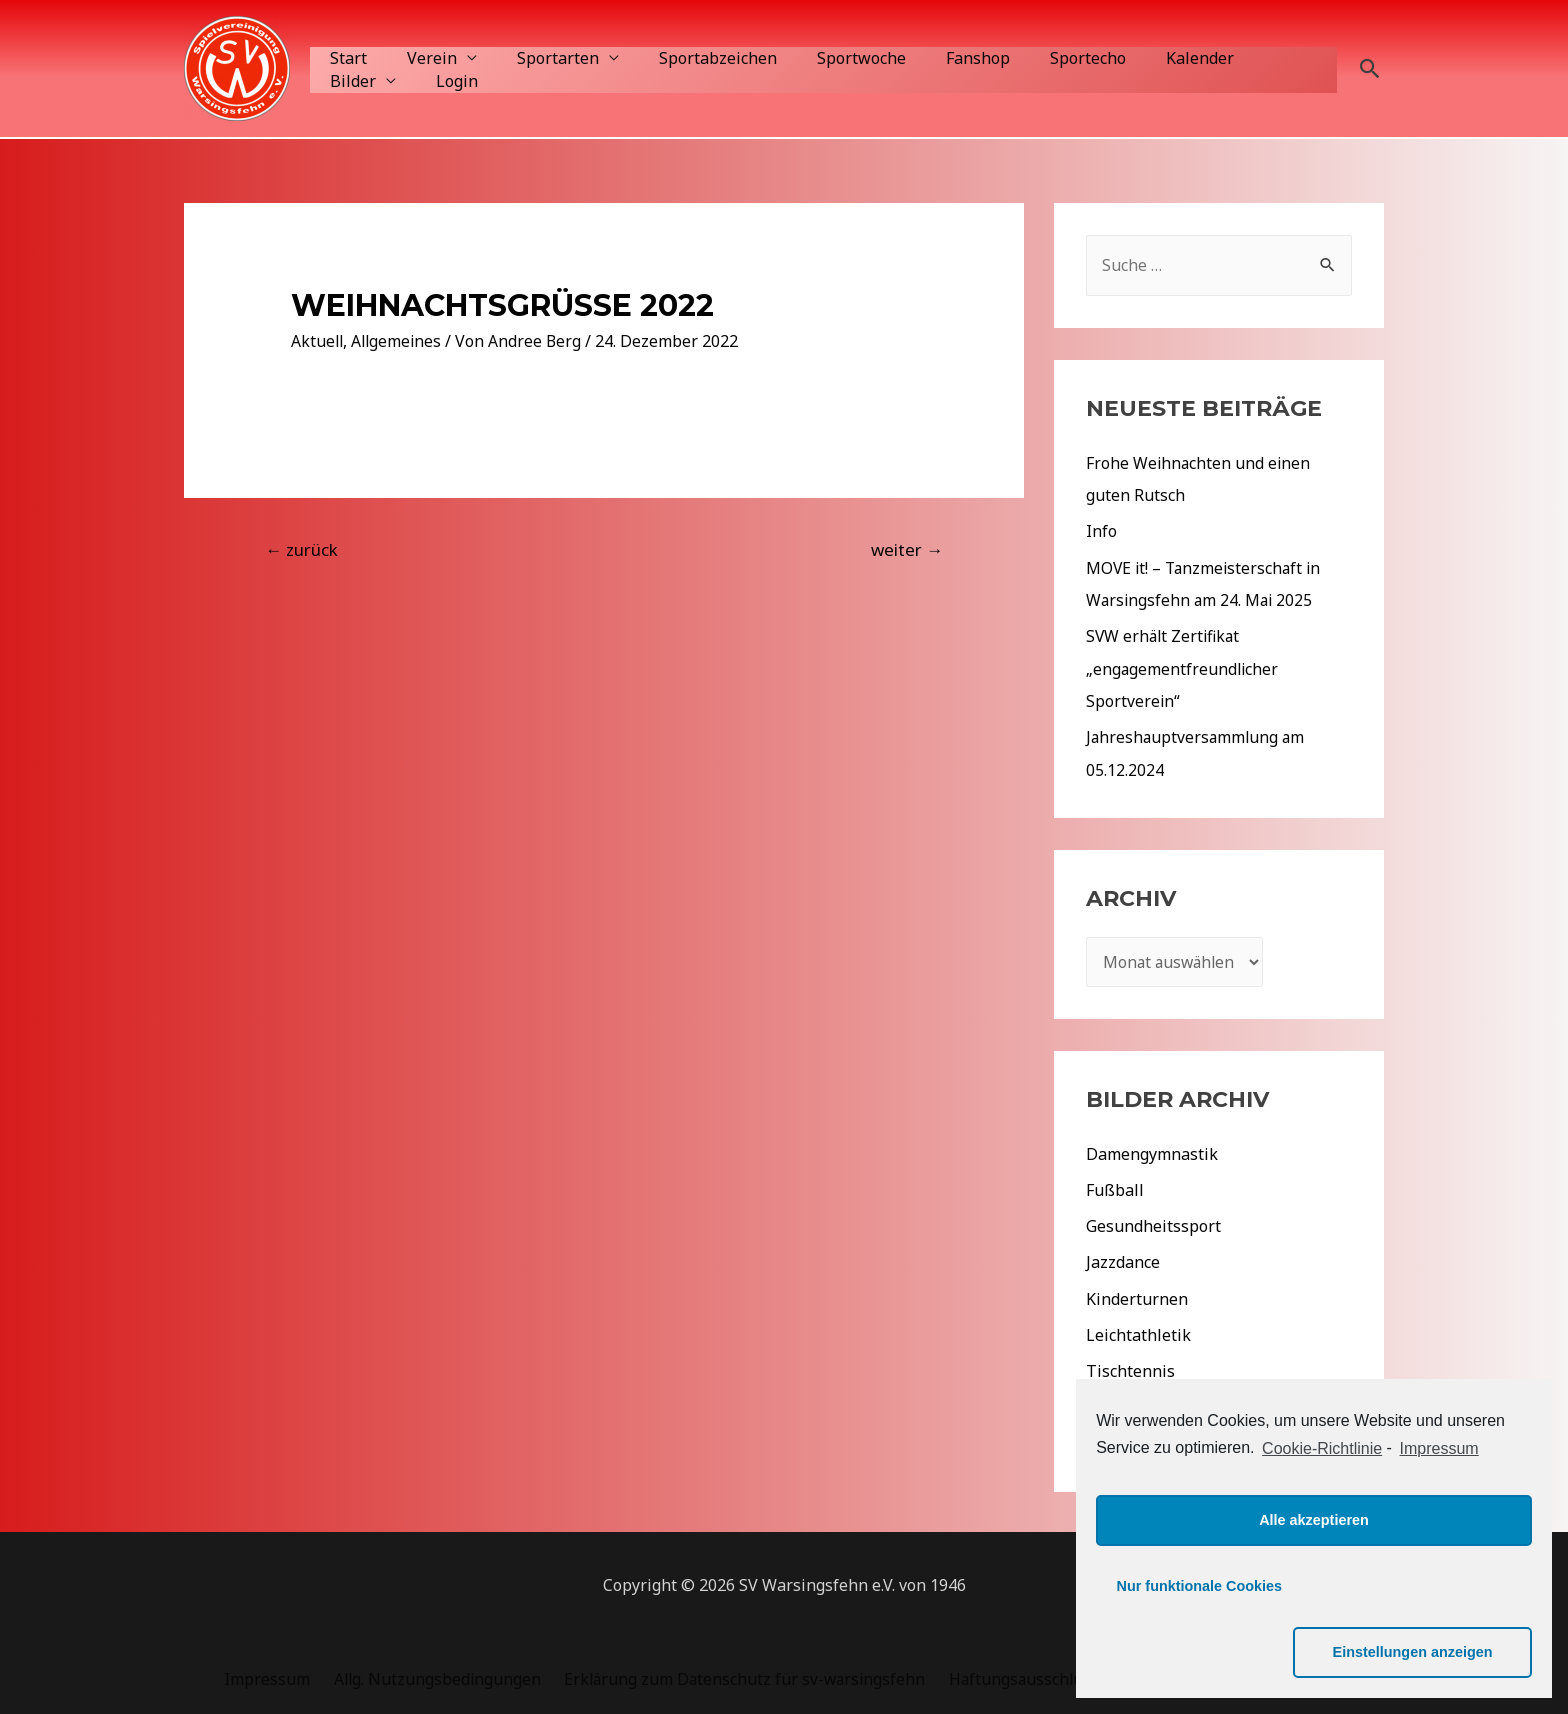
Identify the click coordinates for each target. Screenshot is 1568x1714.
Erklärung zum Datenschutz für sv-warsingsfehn (737, 1674)
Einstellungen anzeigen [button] (1429, 1652)
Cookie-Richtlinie (1322, 1514)
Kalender (1140, 58)
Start (344, 58)
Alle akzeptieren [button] (1314, 1586)
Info (1101, 531)
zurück (301, 549)
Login (347, 81)
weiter (907, 549)
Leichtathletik (1138, 1331)
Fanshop (934, 58)
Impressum (269, 1674)
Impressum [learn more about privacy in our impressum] (1439, 1514)
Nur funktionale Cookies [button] (1200, 1652)
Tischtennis (1130, 1367)
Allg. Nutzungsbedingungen (433, 1674)
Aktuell (318, 341)
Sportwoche (825, 58)
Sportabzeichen (690, 58)
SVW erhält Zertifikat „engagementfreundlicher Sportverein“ (1183, 667)
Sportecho (1036, 58)
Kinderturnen (1137, 1295)
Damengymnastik (1152, 1151)
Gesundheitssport (1153, 1223)
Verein (420, 58)
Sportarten (538, 58)
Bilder (1229, 58)
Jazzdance (1123, 1259)
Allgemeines (399, 341)
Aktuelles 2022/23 (1153, 1439)
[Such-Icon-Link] (1370, 68)
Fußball (1115, 1187)
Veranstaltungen (1149, 1403)
